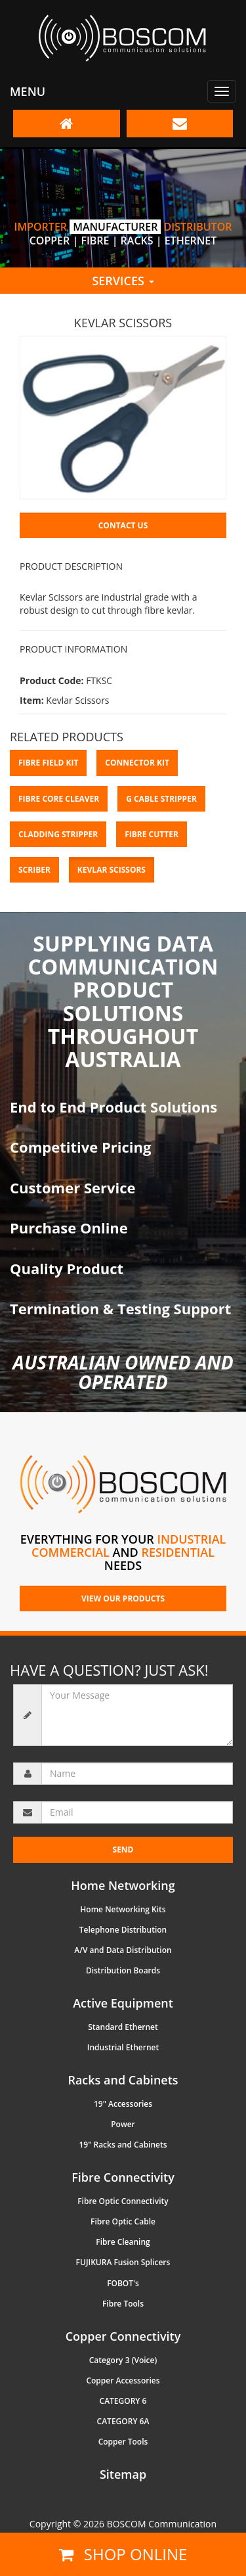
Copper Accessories (122, 2380)
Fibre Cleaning (123, 2241)
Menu (27, 91)
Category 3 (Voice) (123, 2360)
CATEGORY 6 (123, 2400)
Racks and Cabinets (123, 2080)
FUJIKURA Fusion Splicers (123, 2262)
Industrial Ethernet (123, 2047)
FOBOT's (123, 2283)
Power (123, 2124)
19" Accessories (123, 2103)
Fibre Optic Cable (123, 2221)
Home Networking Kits (122, 1909)
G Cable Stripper (161, 798)
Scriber (34, 869)
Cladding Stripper (58, 834)
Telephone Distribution (123, 1929)
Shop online (123, 2554)
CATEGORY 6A (123, 2421)
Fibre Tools (123, 2303)
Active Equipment (123, 2003)
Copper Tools (123, 2441)
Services (123, 280)
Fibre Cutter (151, 834)
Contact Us (123, 525)
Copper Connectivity (123, 2336)
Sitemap (123, 2474)
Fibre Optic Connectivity (123, 2201)
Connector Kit (137, 762)
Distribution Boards (123, 1970)
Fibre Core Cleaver (58, 798)
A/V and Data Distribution (122, 1950)
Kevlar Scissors (111, 869)
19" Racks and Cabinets (123, 2144)
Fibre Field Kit (48, 762)
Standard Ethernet (123, 2027)
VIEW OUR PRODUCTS (123, 1598)
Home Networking (123, 1885)
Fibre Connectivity (123, 2177)
